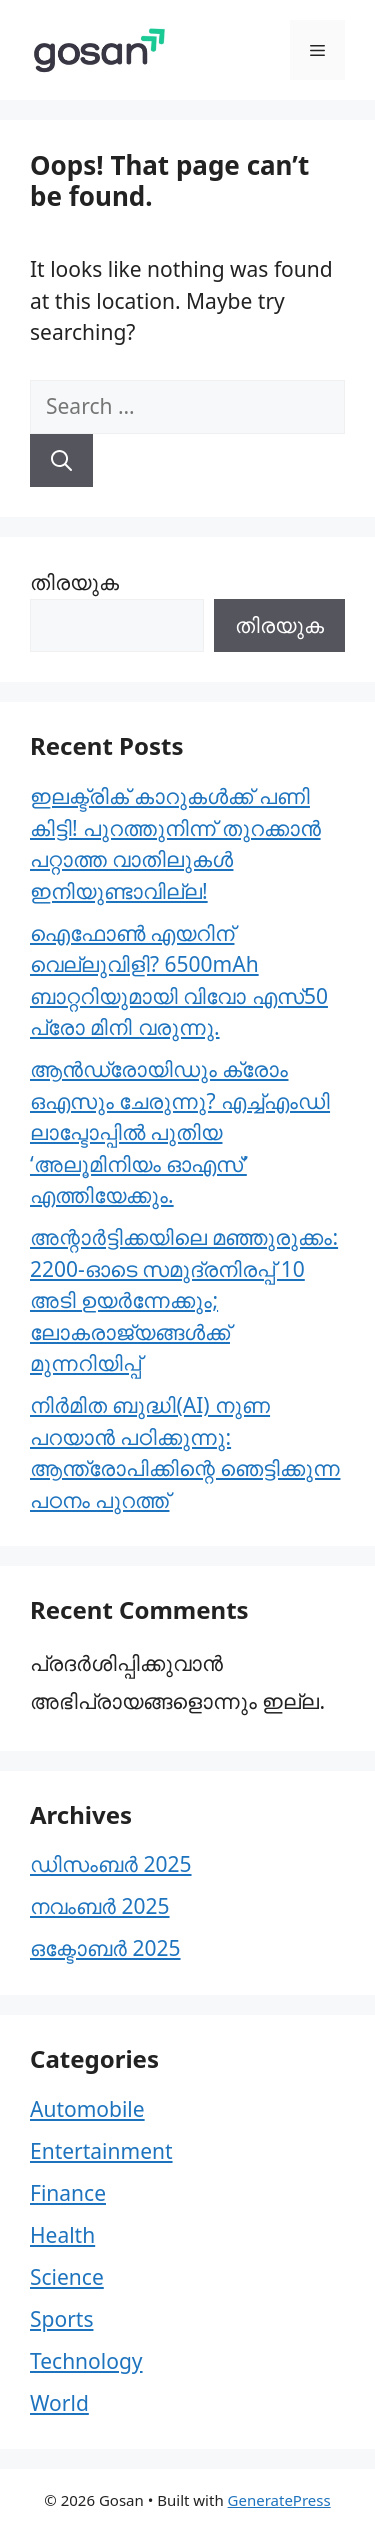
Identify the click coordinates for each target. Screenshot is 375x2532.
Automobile (87, 2109)
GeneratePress (279, 2500)
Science (67, 2277)
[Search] (61, 461)
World (59, 2403)
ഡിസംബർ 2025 (111, 1864)
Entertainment (101, 2151)
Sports (61, 2319)
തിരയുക (74, 582)
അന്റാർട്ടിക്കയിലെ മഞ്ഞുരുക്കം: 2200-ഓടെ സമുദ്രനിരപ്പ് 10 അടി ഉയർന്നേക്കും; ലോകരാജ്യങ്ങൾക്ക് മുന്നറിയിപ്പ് (184, 1300)
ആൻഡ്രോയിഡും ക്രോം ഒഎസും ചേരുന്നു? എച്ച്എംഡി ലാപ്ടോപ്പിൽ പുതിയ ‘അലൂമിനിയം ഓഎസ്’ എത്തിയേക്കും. (180, 1132)
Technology (86, 2361)
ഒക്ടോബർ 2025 (105, 1948)
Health (62, 2235)
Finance (68, 2193)
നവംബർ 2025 (100, 1906)
